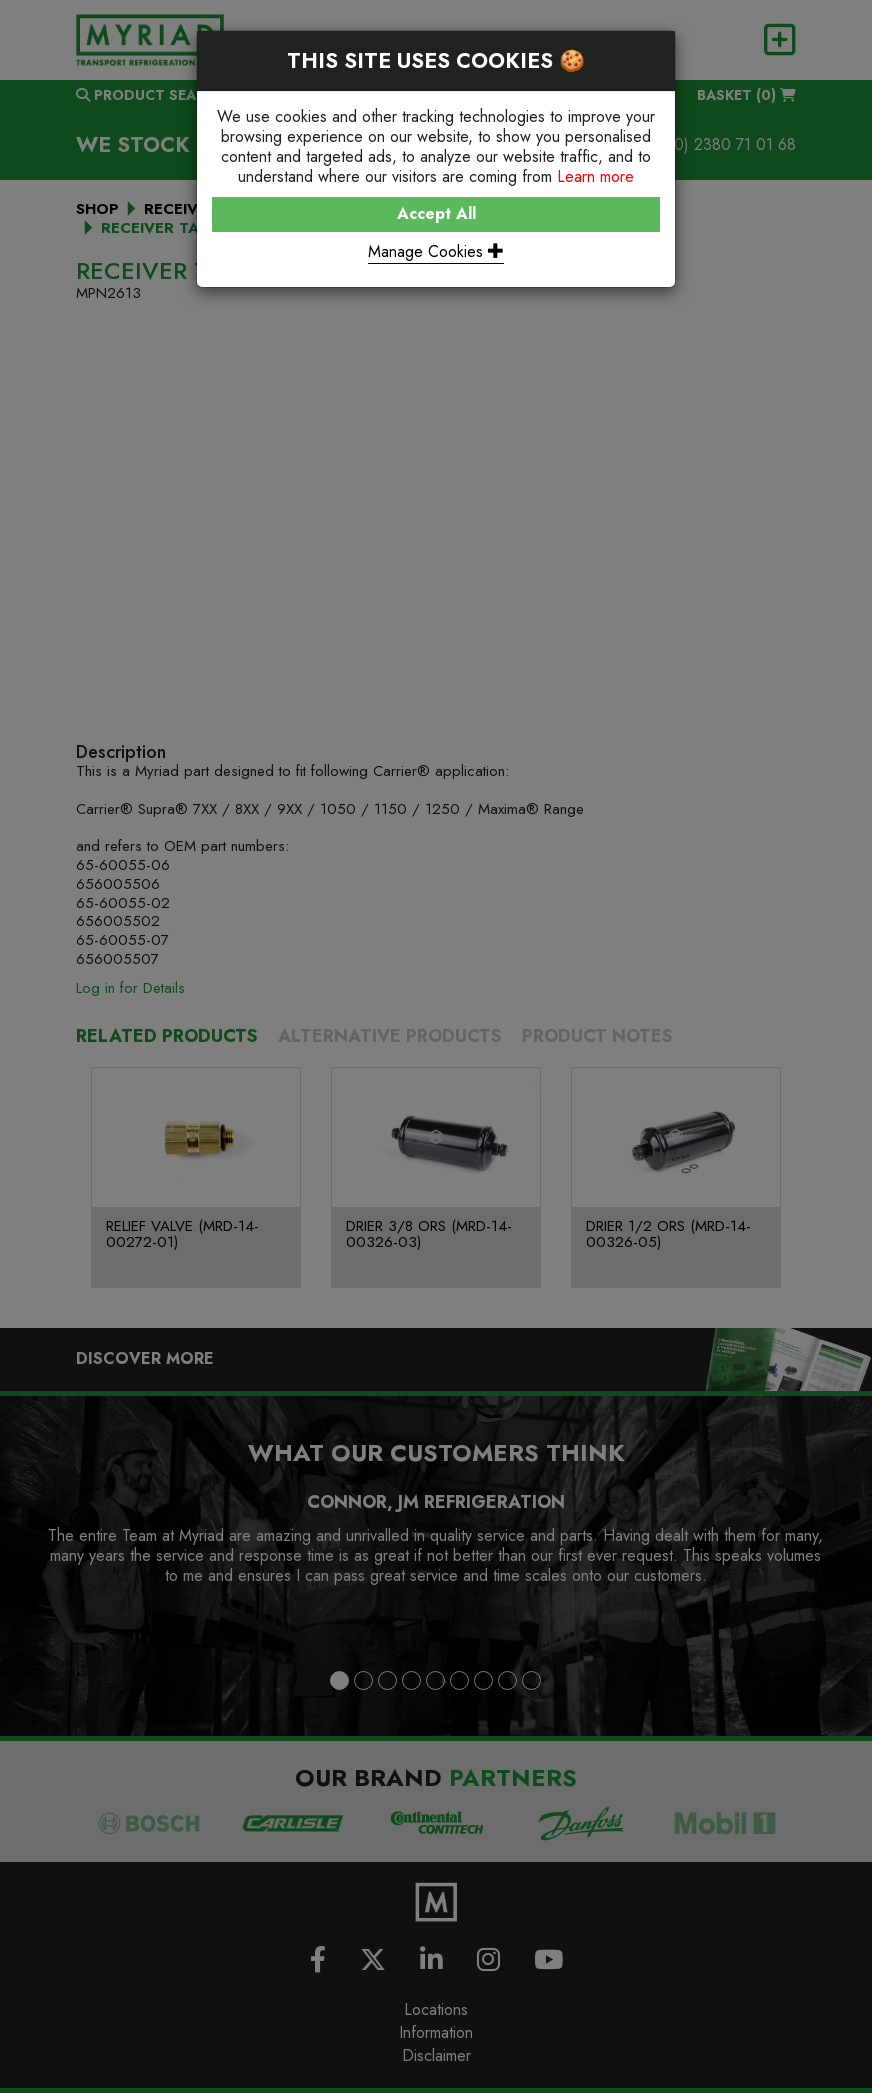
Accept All (436, 213)
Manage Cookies (436, 251)
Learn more (595, 176)
